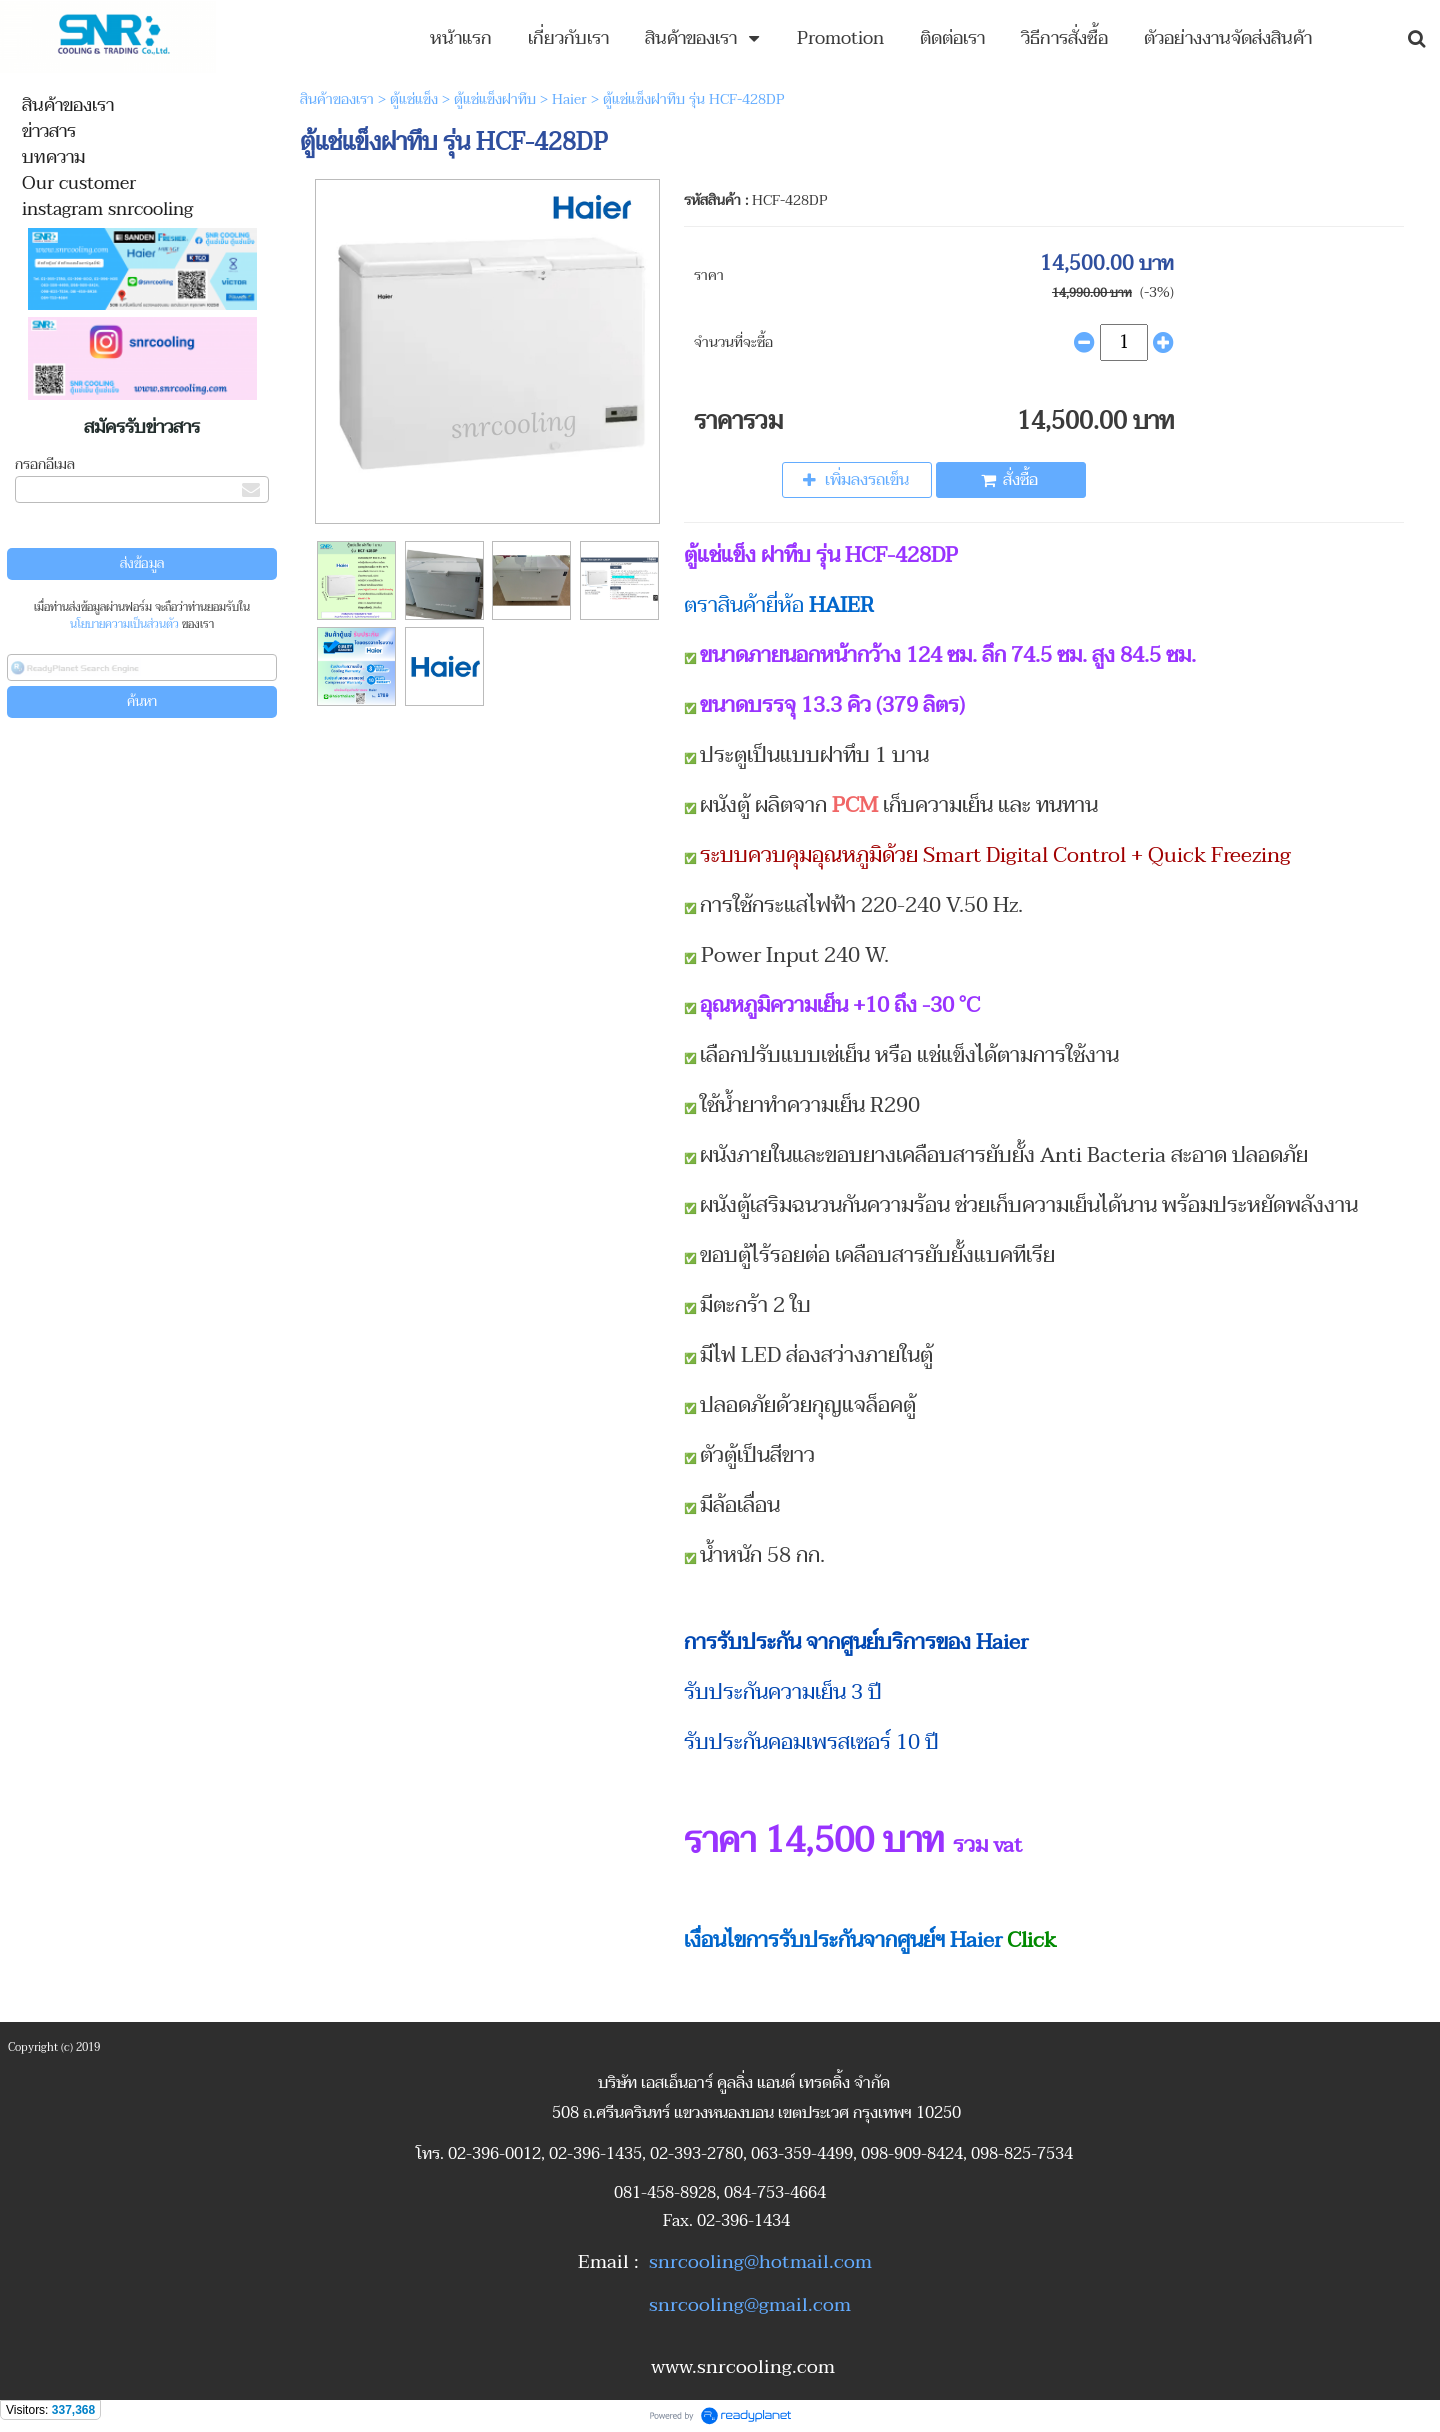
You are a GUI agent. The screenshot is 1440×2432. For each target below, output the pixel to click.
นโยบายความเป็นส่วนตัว (124, 624)
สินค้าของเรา (337, 99)
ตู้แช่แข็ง (414, 99)
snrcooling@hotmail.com (760, 2262)
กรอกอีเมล (45, 464)
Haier (569, 99)
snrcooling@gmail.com (750, 2305)
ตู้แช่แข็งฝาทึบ (495, 99)
